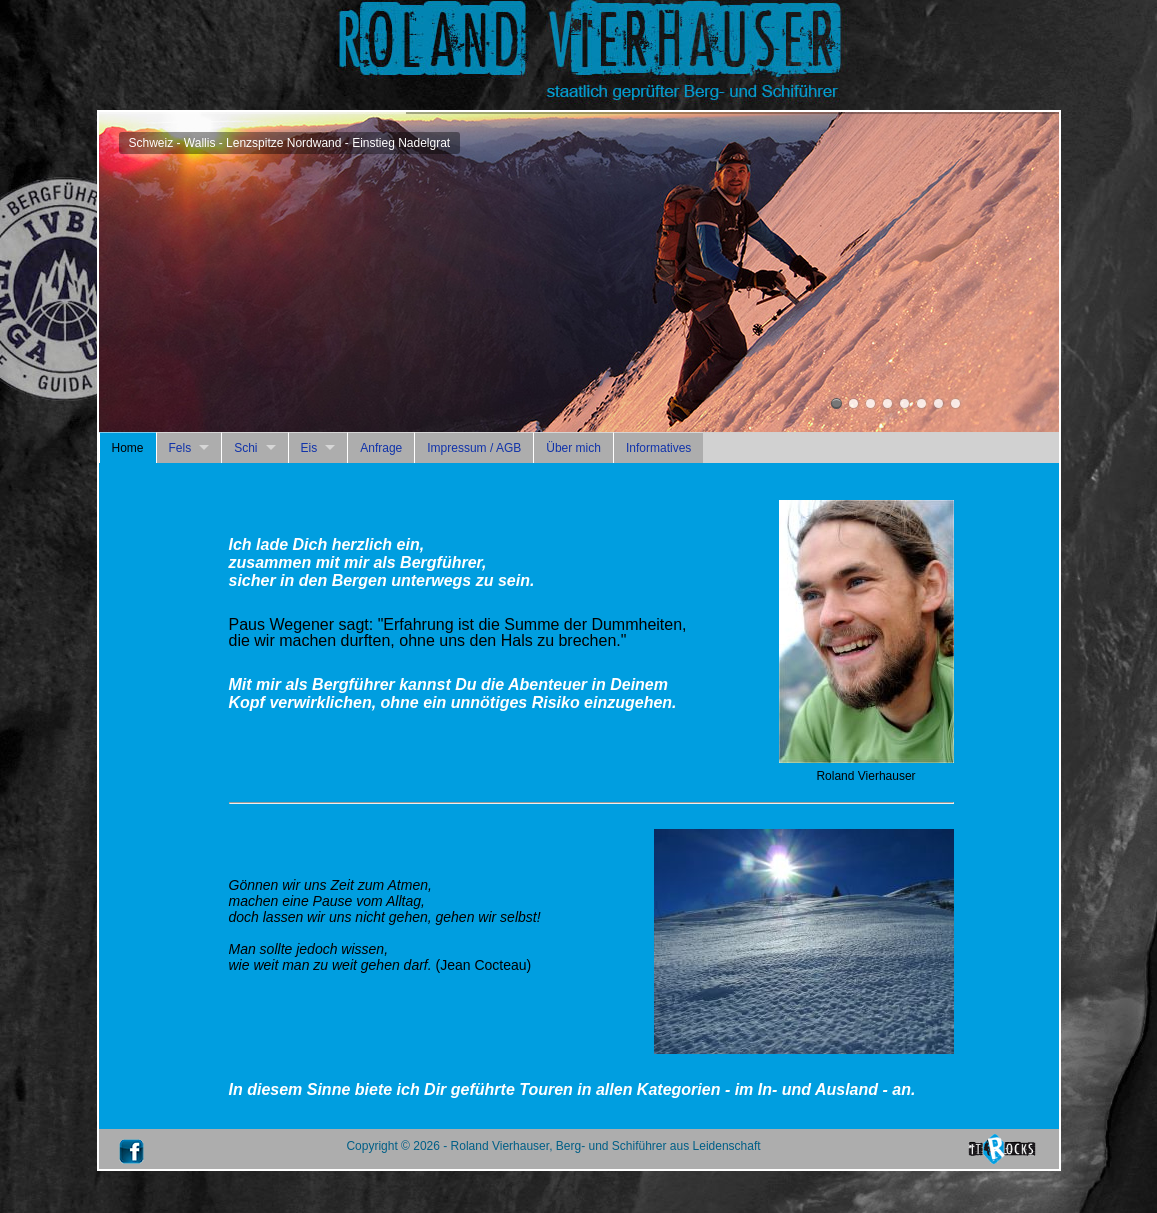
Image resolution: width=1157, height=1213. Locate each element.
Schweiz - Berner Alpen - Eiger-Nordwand (904, 403)
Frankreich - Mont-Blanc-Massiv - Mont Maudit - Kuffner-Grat (921, 403)
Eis (309, 448)
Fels (180, 448)
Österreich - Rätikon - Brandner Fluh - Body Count (887, 403)
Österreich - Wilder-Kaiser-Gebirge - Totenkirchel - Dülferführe (853, 403)
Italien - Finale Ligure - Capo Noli (955, 403)
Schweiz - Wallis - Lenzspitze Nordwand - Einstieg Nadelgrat (836, 403)
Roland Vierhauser (938, 403)
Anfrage (381, 448)
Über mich (573, 448)
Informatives (658, 448)
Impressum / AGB (474, 448)
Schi (245, 448)
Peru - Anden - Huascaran (870, 403)
